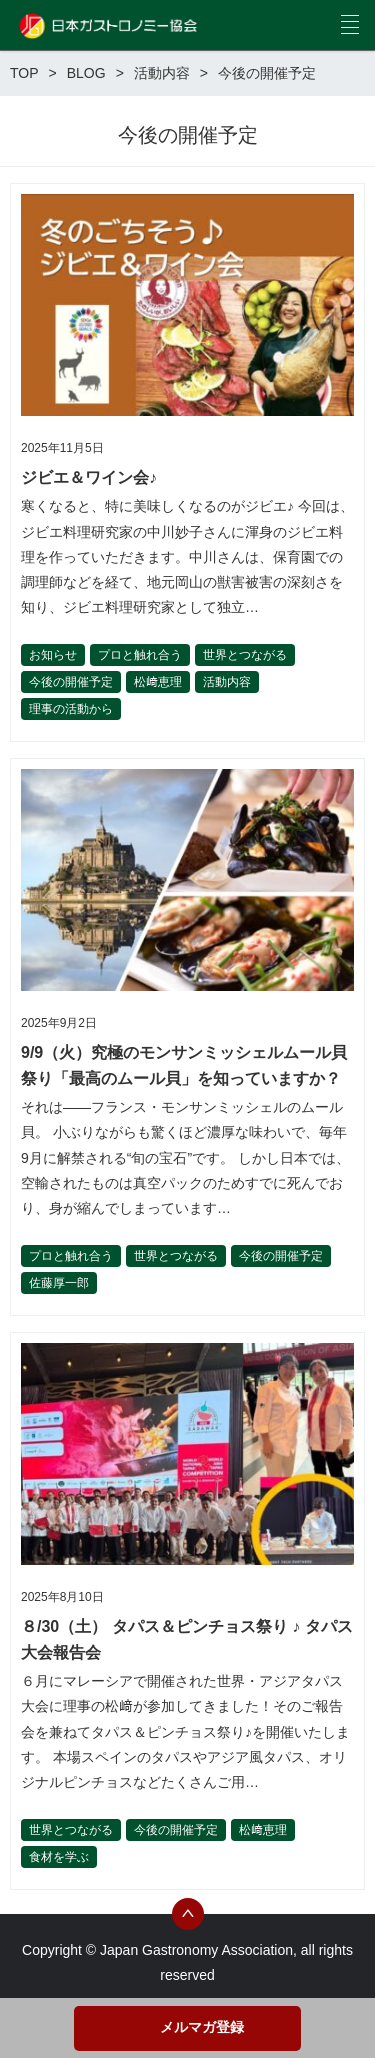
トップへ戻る (188, 1914)
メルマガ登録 (202, 2027)
